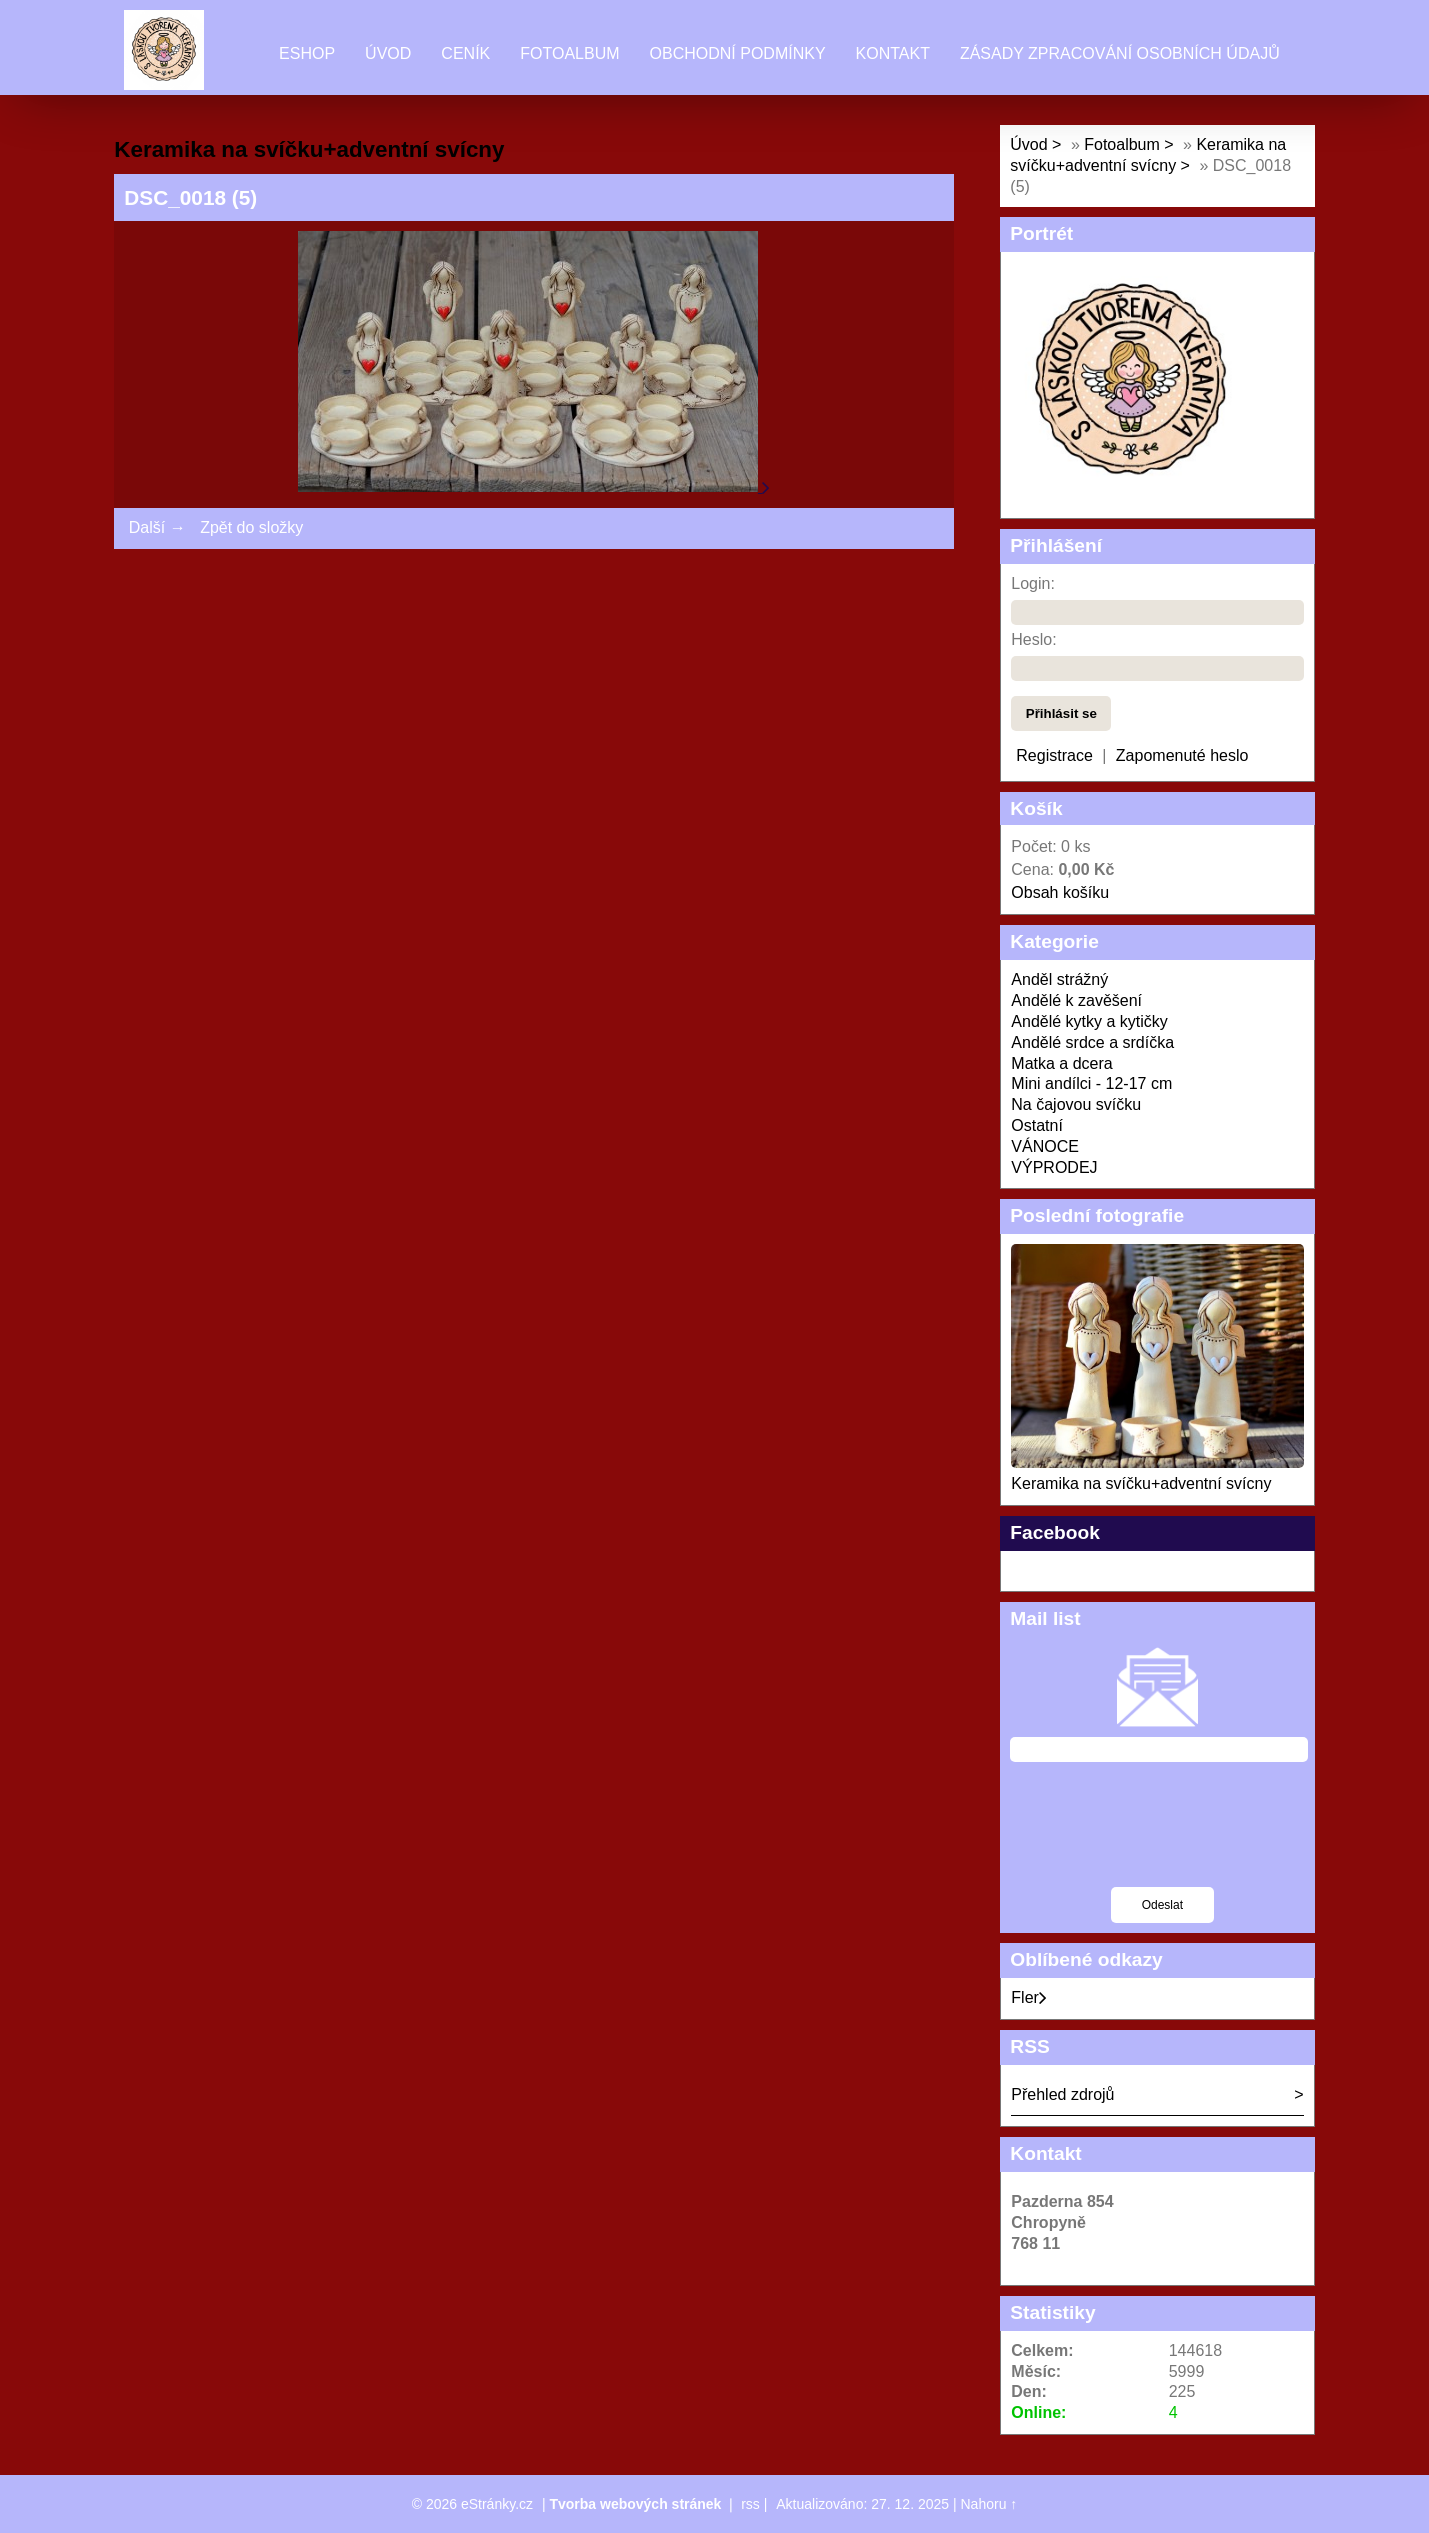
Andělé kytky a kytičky (1089, 1021)
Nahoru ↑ (989, 2504)
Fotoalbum (569, 53)
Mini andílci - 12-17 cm (1091, 1083)
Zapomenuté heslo (1182, 755)
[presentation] (1162, 1837)
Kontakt (893, 53)
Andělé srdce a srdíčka (1092, 1042)
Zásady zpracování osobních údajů (1120, 53)
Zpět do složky (251, 527)
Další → (157, 527)
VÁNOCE (1045, 1146)
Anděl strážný (1059, 979)
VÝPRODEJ (1054, 1167)
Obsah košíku (1060, 892)
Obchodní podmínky (738, 53)
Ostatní (1037, 1125)
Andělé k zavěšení (1076, 1000)
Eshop (307, 53)
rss (750, 2504)
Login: (1033, 583)
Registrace (1054, 755)
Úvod (388, 53)
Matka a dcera (1061, 1063)
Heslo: (1033, 639)
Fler (1029, 1997)
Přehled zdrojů (1062, 2094)
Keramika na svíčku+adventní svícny (1141, 1483)
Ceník (465, 53)
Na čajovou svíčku (1076, 1104)
